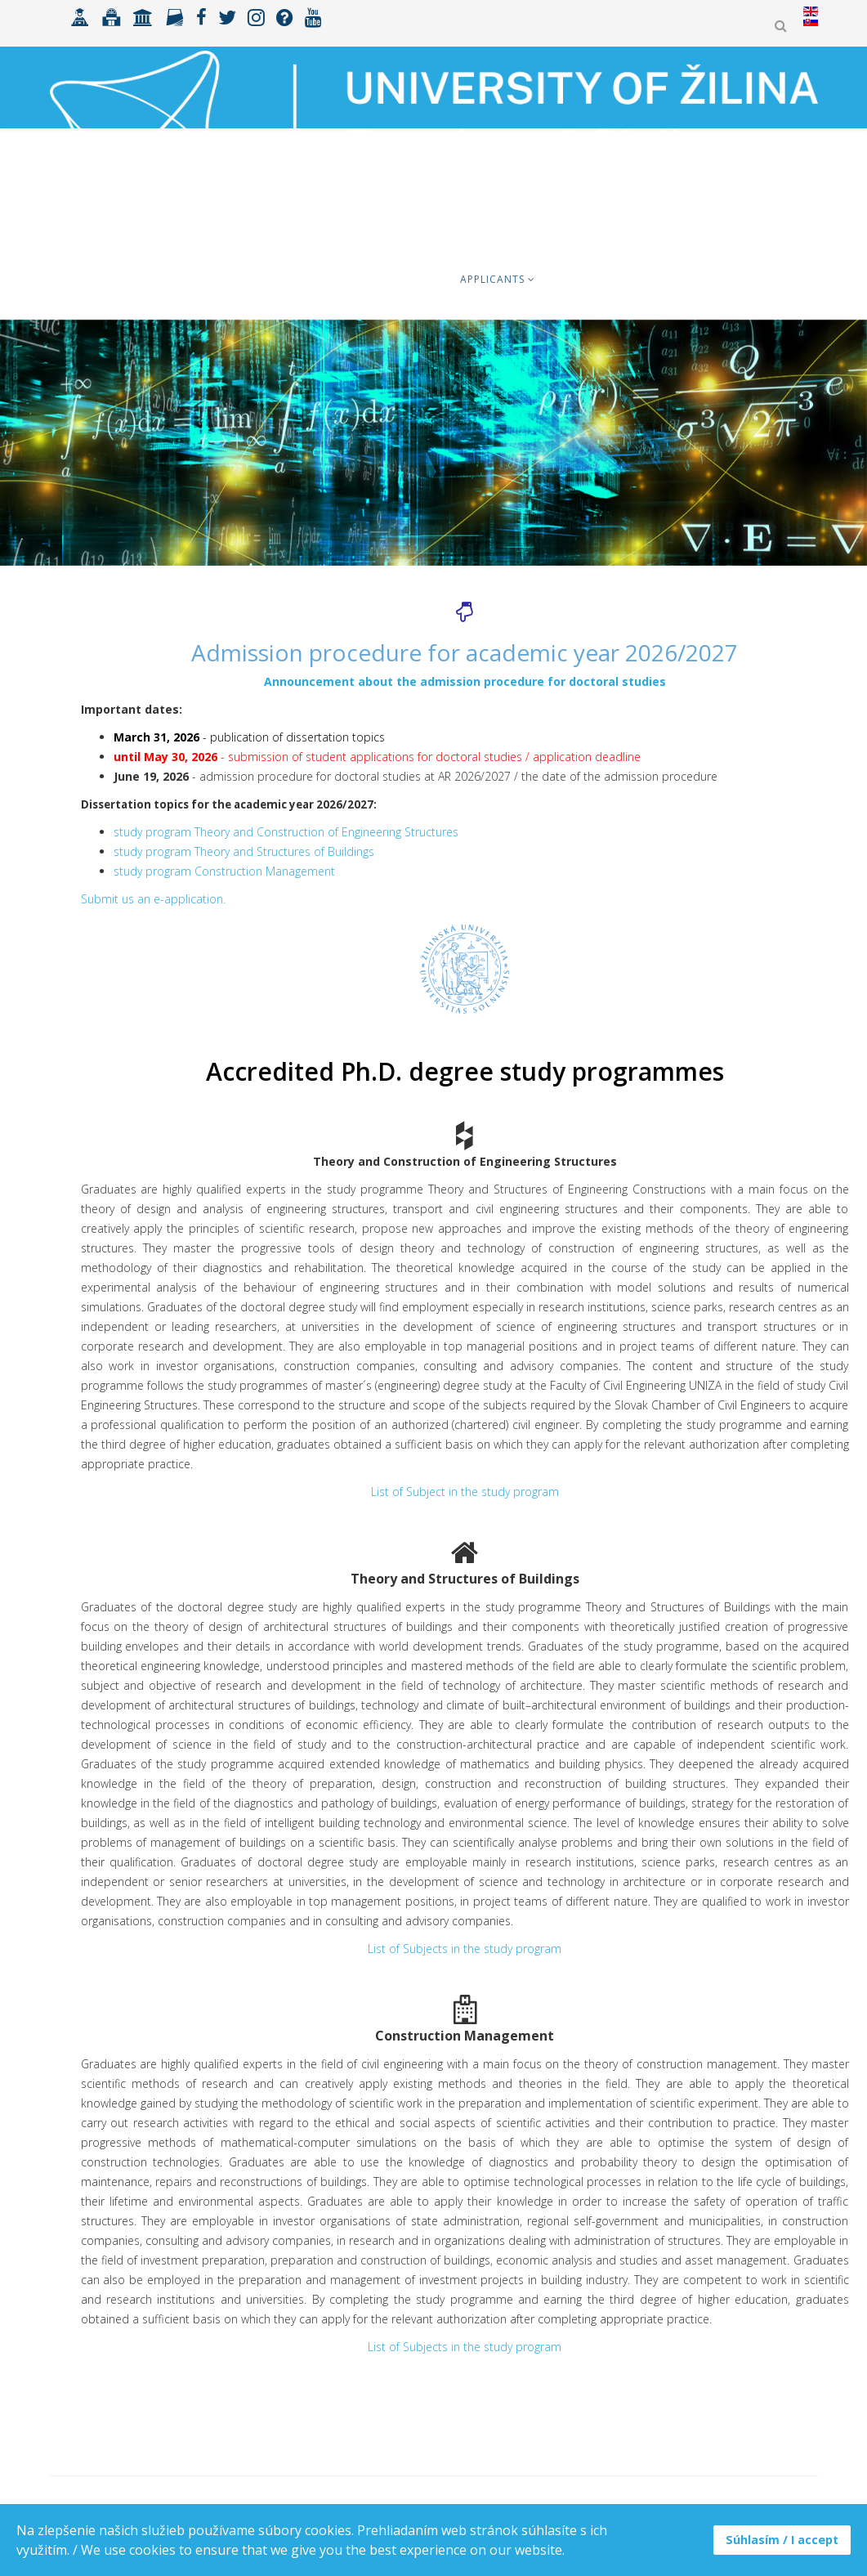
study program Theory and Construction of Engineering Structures (286, 832)
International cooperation (635, 279)
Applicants (492, 279)
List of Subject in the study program (465, 1491)
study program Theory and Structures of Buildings (244, 851)
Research (772, 279)
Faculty (409, 279)
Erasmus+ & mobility (299, 279)
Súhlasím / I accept (782, 2539)
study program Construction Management (224, 871)
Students (184, 279)
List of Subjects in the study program (464, 1948)
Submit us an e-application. (153, 899)
